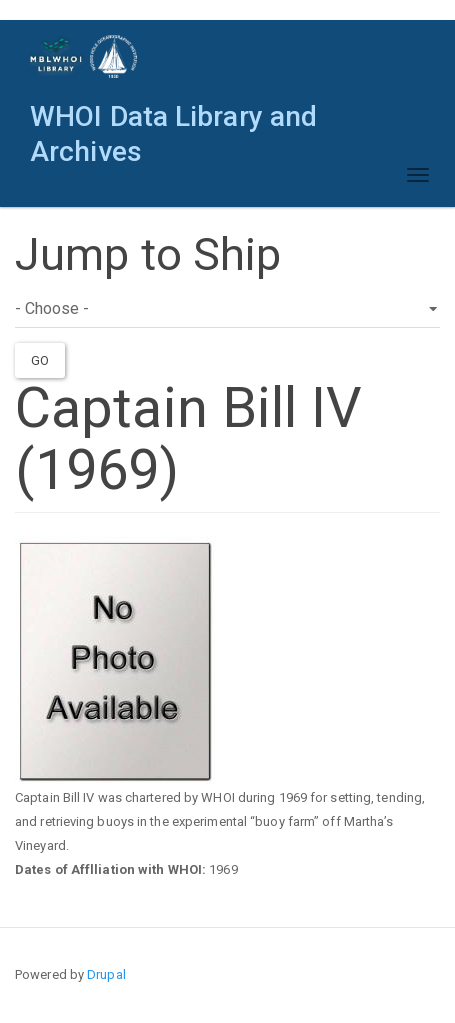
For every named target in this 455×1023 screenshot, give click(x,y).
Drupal (106, 974)
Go (40, 360)
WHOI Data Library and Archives (173, 121)
